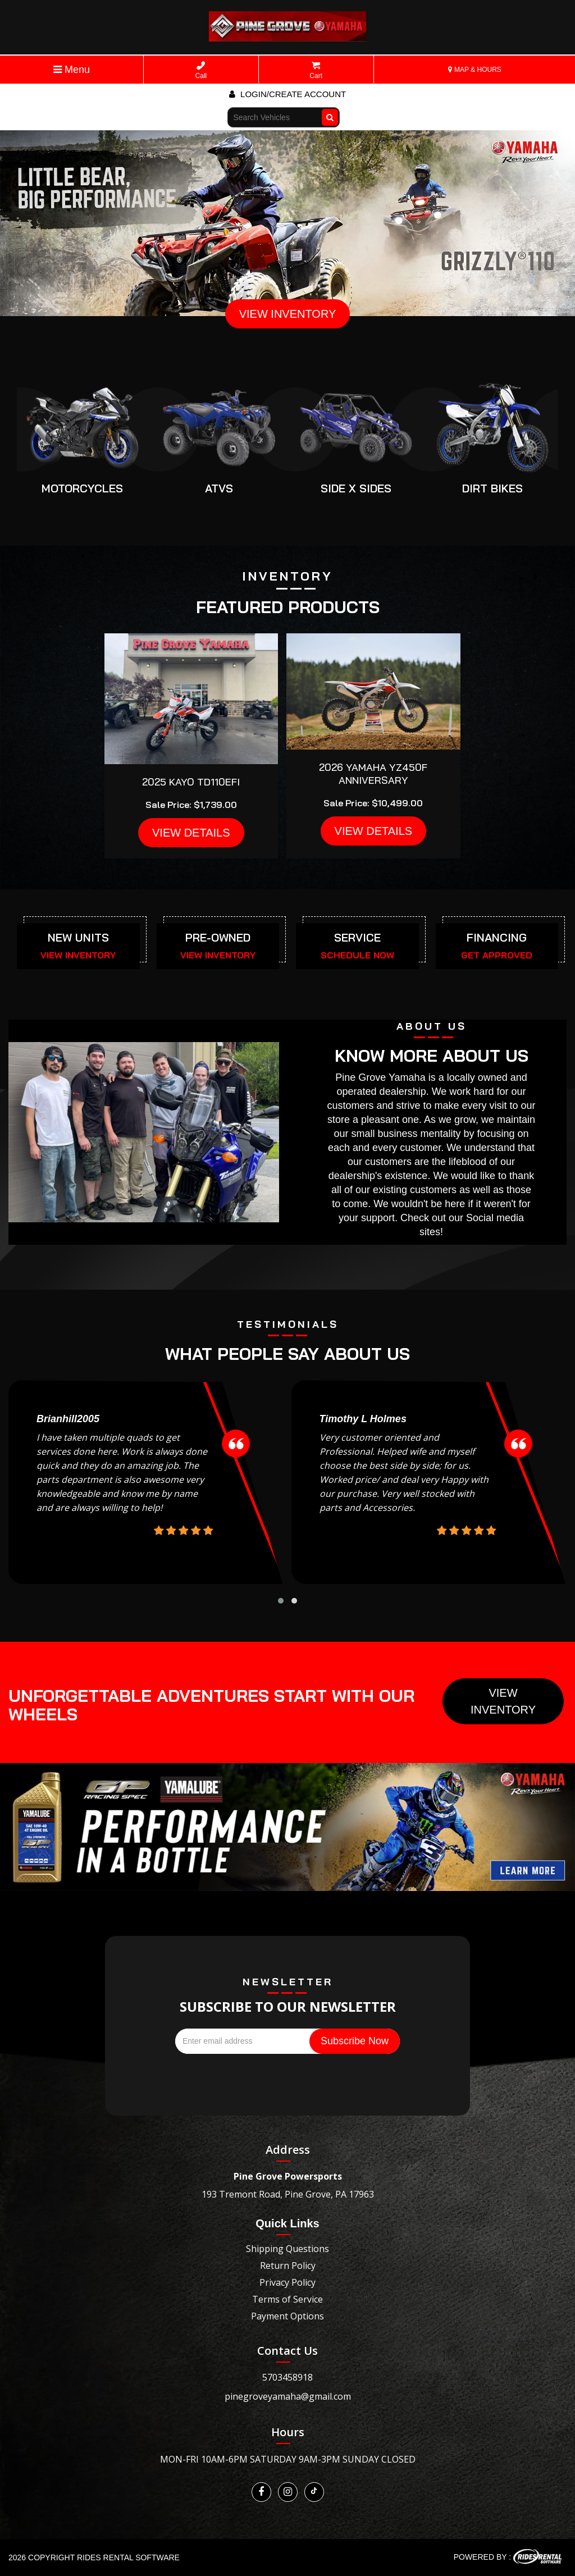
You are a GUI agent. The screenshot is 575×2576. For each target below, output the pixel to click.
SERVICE (357, 937)
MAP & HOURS (474, 70)
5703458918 (287, 2377)
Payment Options (287, 2316)
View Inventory (503, 1701)
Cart (315, 70)
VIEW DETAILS (191, 832)
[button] (281, 1600)
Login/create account (287, 94)
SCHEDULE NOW (357, 955)
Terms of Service (287, 2299)
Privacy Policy (287, 2282)
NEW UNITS (78, 937)
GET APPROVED (496, 955)
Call (201, 70)
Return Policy (288, 2265)
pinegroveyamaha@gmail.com (288, 2396)
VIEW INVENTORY (287, 314)
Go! (331, 112)
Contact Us (287, 2350)
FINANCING (497, 937)
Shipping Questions (287, 2249)
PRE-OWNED (217, 937)
